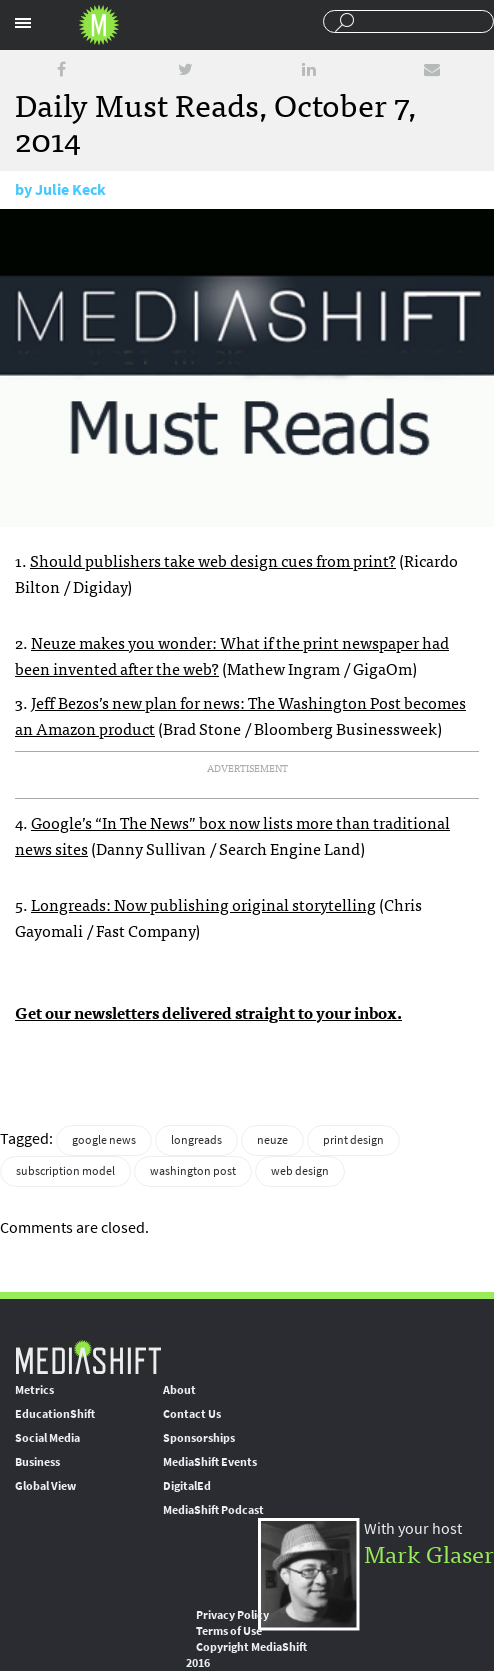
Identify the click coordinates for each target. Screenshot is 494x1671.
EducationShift (55, 1414)
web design (300, 1171)
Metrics (34, 1390)
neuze (272, 1140)
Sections (23, 23)
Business (37, 1462)
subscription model (65, 1171)
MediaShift (88, 1356)
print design (353, 1140)
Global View (45, 1486)
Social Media (47, 1438)
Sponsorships (199, 1438)
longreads (196, 1140)
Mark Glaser (429, 1552)
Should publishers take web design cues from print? (213, 560)
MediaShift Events (210, 1462)
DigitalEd (187, 1486)
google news (104, 1140)
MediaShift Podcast (213, 1510)
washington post (193, 1171)
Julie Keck (70, 189)
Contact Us (192, 1414)
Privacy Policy (232, 1615)
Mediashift (99, 25)
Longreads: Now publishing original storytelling (203, 904)
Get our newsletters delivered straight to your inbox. (208, 1012)
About (179, 1390)
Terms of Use (229, 1631)
